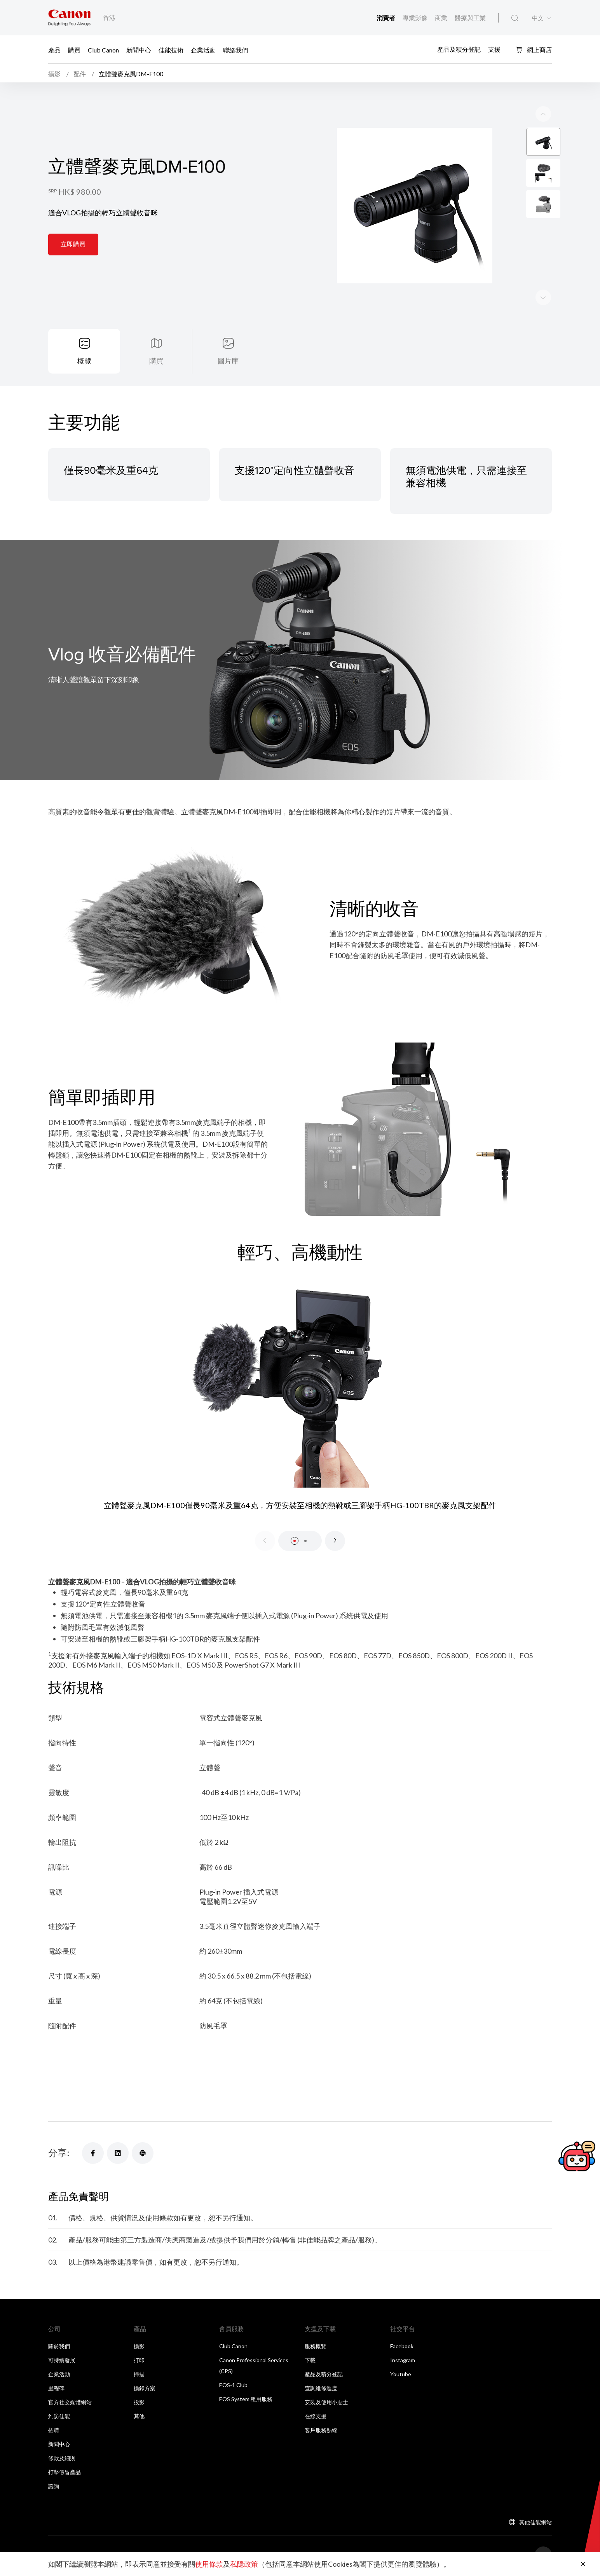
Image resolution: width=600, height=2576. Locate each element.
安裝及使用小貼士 (326, 2404)
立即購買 (73, 245)
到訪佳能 (59, 2418)
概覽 (84, 362)
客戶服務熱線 (321, 2432)
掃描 (139, 2376)
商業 (441, 17)
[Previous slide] (543, 298)
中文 (538, 18)
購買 (74, 50)
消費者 (386, 17)
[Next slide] (543, 115)
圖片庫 (228, 362)
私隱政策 (244, 2564)
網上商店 (534, 49)
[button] (294, 1543)
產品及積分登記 (459, 49)
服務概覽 (315, 2348)
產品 (54, 50)
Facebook (401, 2348)
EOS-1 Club (233, 2387)
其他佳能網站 (535, 2524)
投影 (139, 2404)
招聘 (53, 2432)
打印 (139, 2362)
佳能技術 (171, 50)
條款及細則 (61, 2460)
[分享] (93, 2155)
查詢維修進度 (321, 2390)
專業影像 (416, 17)
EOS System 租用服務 (245, 2401)
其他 (139, 2418)
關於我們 (59, 2348)
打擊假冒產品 (64, 2474)
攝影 (139, 2348)
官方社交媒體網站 (70, 2404)
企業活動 (203, 50)
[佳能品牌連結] (69, 17)
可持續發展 (61, 2362)
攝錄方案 (144, 2390)
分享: (59, 2154)
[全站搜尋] (514, 18)
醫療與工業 (470, 17)
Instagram (402, 2362)
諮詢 (53, 2488)
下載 (310, 2362)
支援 (494, 49)
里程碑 (56, 2390)
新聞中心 (138, 50)
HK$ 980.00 (79, 192)
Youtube (400, 2376)
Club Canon (103, 50)
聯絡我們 (235, 50)
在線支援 (315, 2418)
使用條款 (209, 2564)
